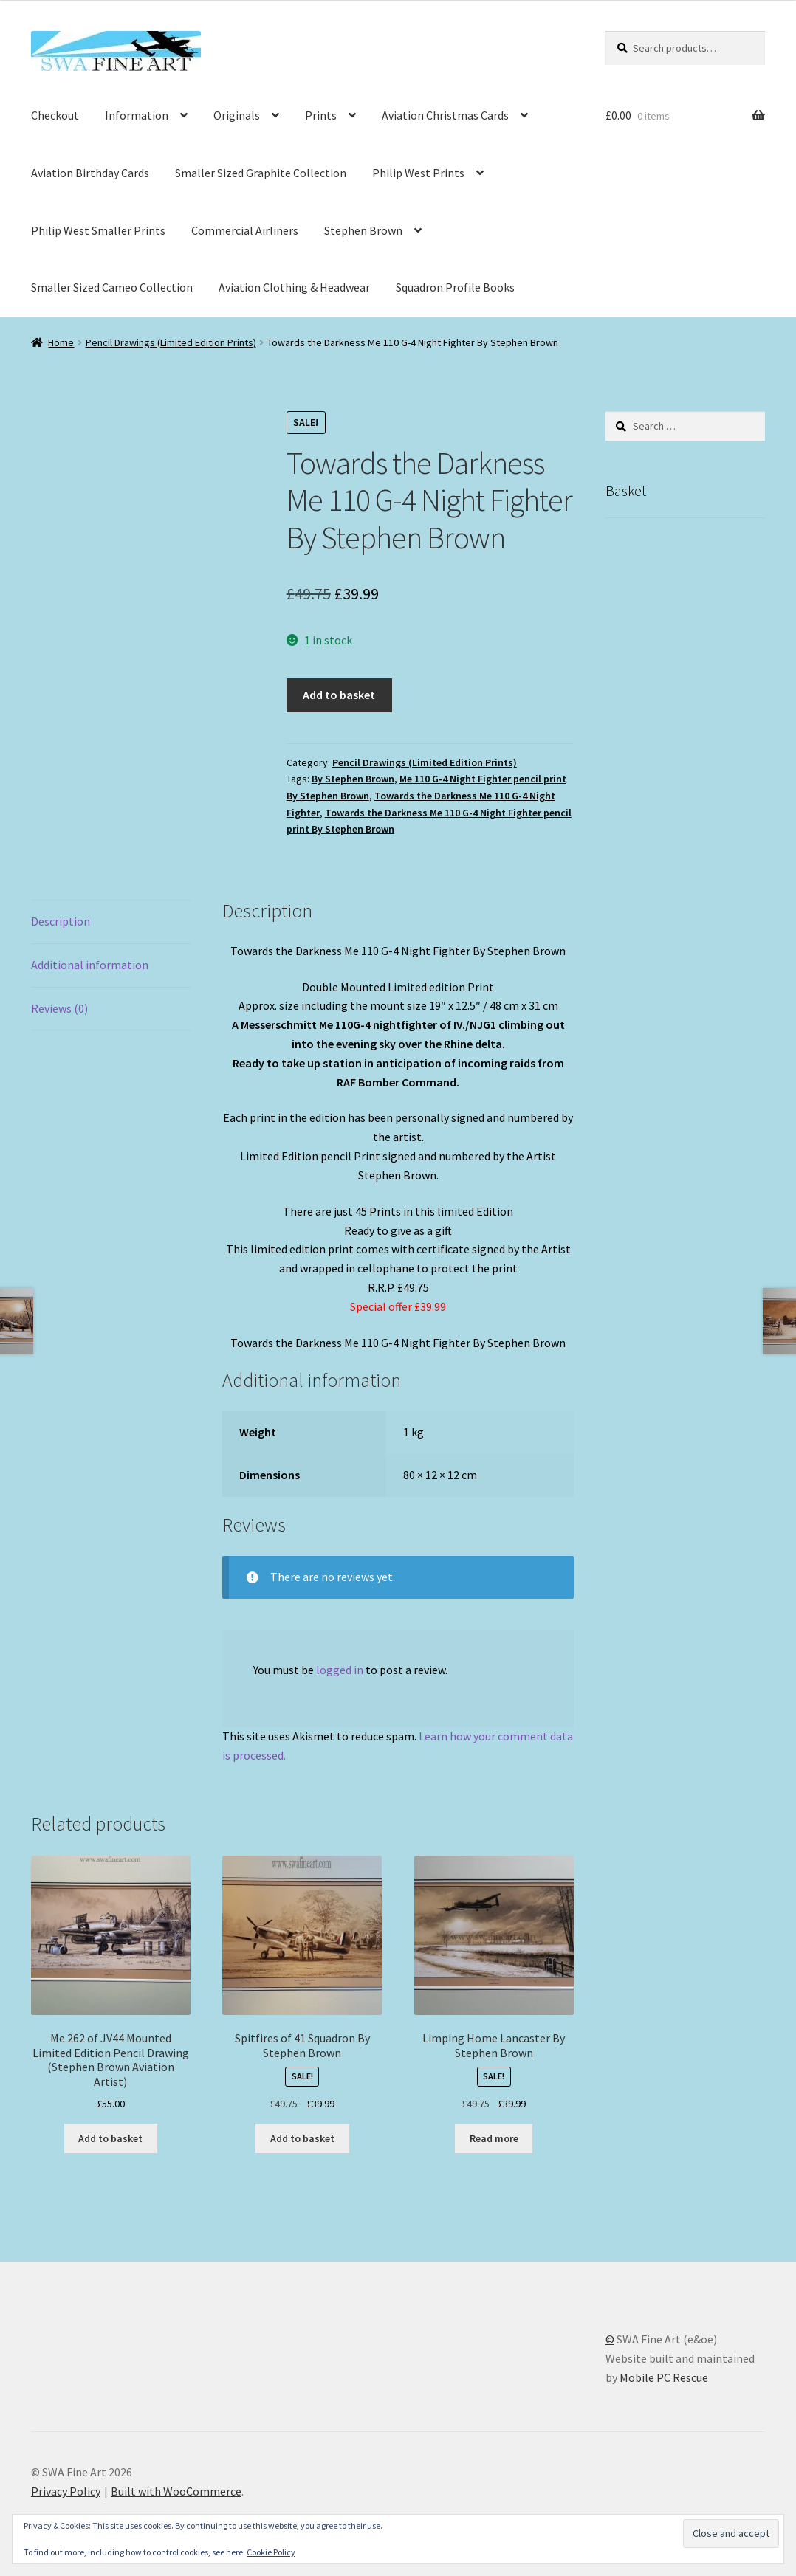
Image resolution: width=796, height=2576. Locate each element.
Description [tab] (60, 921)
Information (136, 115)
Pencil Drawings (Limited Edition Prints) (171, 342)
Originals (236, 115)
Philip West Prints (418, 172)
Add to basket (339, 694)
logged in (339, 1669)
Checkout (55, 115)
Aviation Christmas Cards (445, 115)
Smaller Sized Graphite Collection (260, 172)
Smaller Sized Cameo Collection (112, 287)
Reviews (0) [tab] (59, 1008)
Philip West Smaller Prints (98, 230)
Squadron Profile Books (455, 287)
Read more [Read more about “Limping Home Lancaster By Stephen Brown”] (494, 2138)
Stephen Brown (363, 230)
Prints (321, 115)
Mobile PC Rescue (664, 2377)
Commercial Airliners (244, 230)
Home (61, 342)
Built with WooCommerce (176, 2491)
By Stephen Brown (353, 778)
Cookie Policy (271, 2552)
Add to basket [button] (110, 2138)
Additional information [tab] (89, 964)
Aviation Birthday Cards (90, 172)
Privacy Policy (65, 2491)
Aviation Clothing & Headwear (294, 287)
